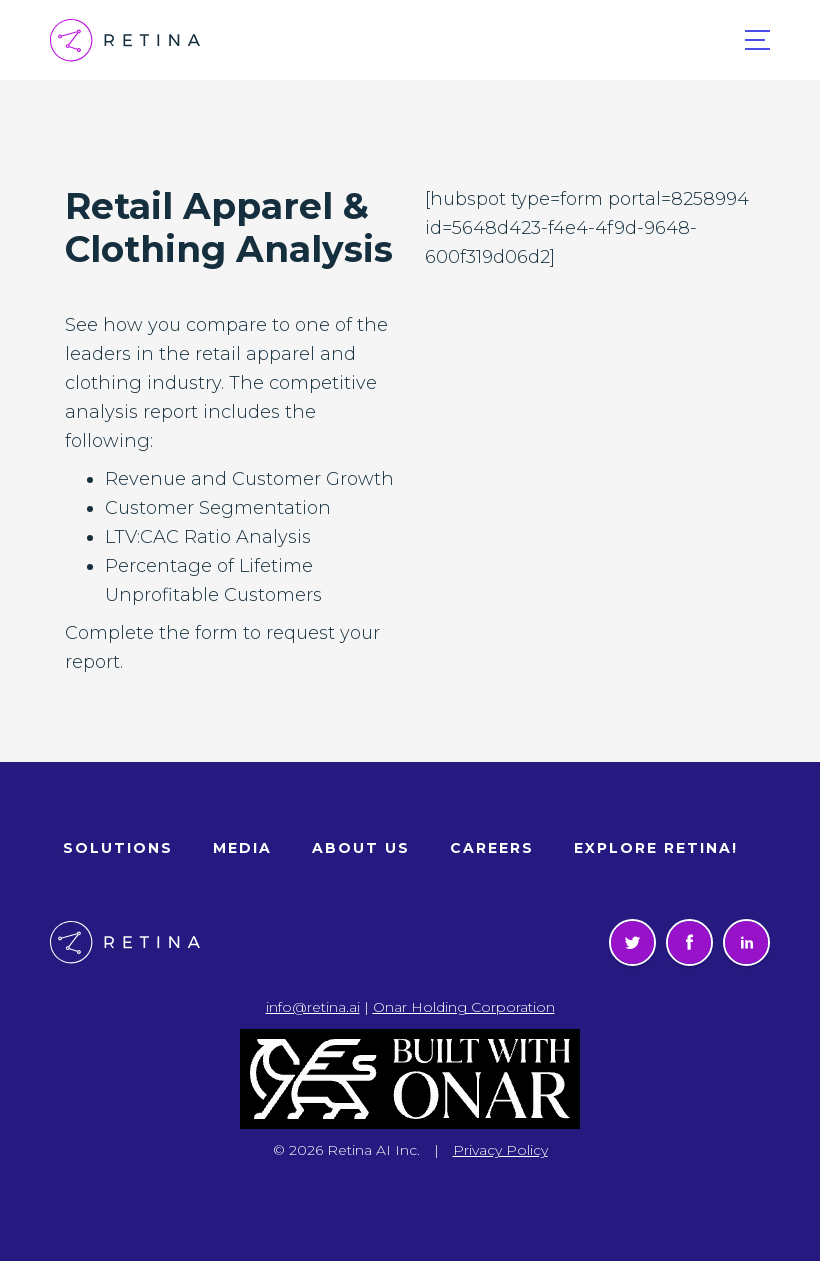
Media (242, 848)
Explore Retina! (656, 848)
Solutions (118, 848)
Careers (492, 848)
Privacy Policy (500, 1150)
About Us (361, 848)
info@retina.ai (313, 1007)
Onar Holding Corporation (464, 1007)
